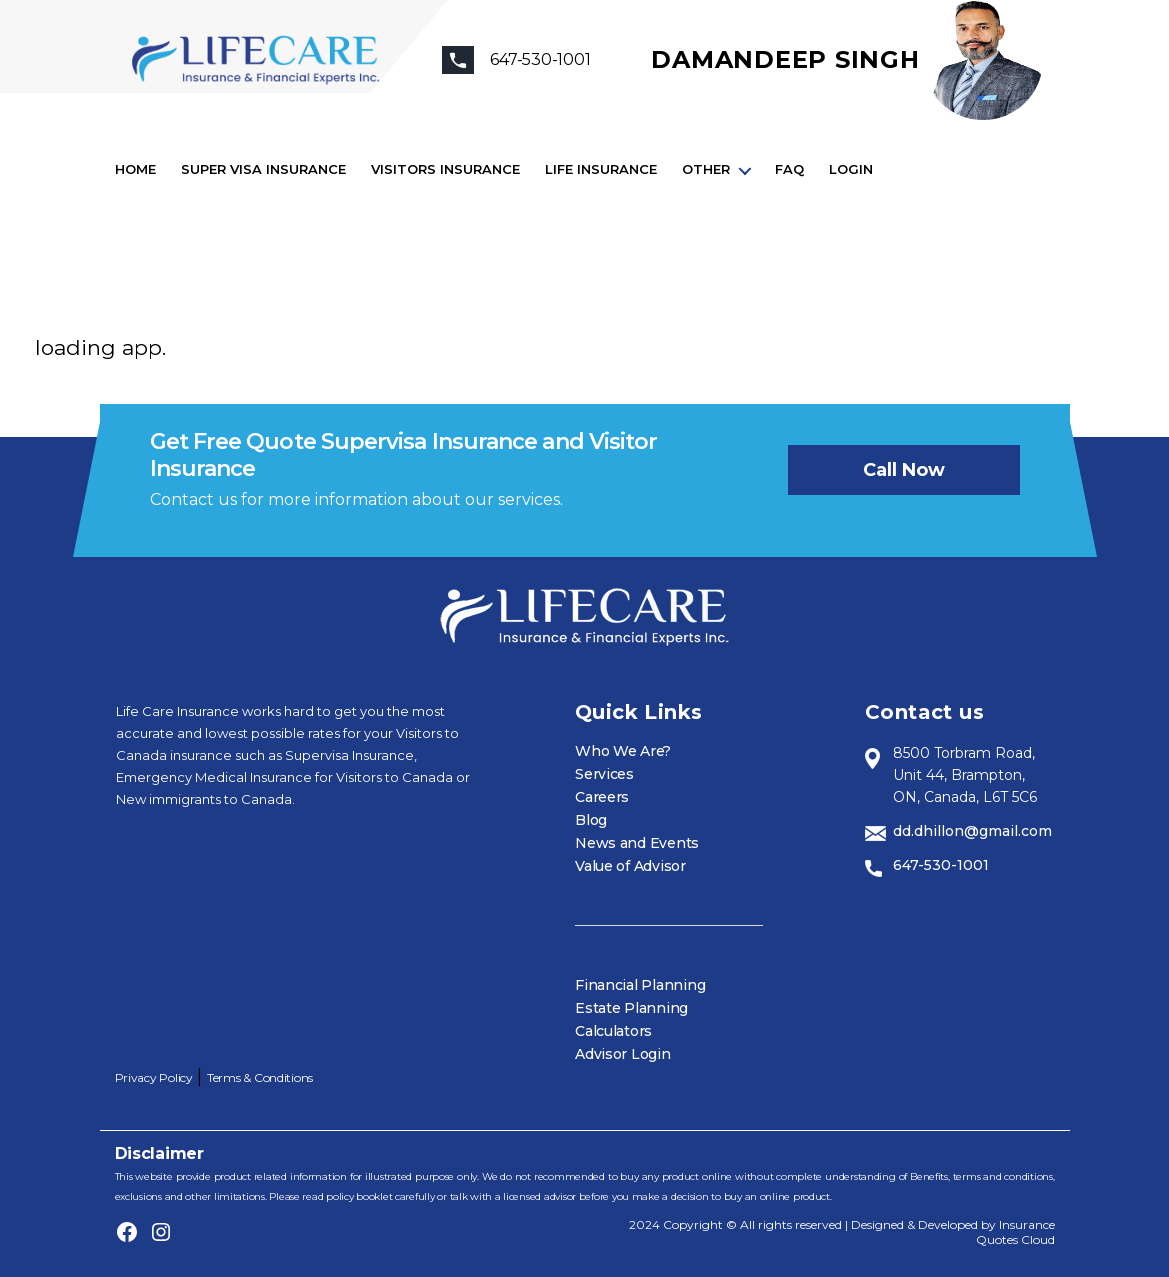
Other (706, 169)
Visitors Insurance (445, 169)
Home (135, 169)
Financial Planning (640, 985)
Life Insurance (601, 169)
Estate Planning (631, 1008)
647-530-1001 (941, 865)
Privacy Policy (154, 1077)
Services (604, 774)
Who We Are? (623, 751)
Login (851, 169)
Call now (904, 470)
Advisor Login (623, 1054)
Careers (602, 797)
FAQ (789, 169)
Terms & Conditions (260, 1077)
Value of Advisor (630, 866)
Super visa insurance (263, 169)
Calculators (613, 1031)
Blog (591, 820)
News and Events (637, 843)
